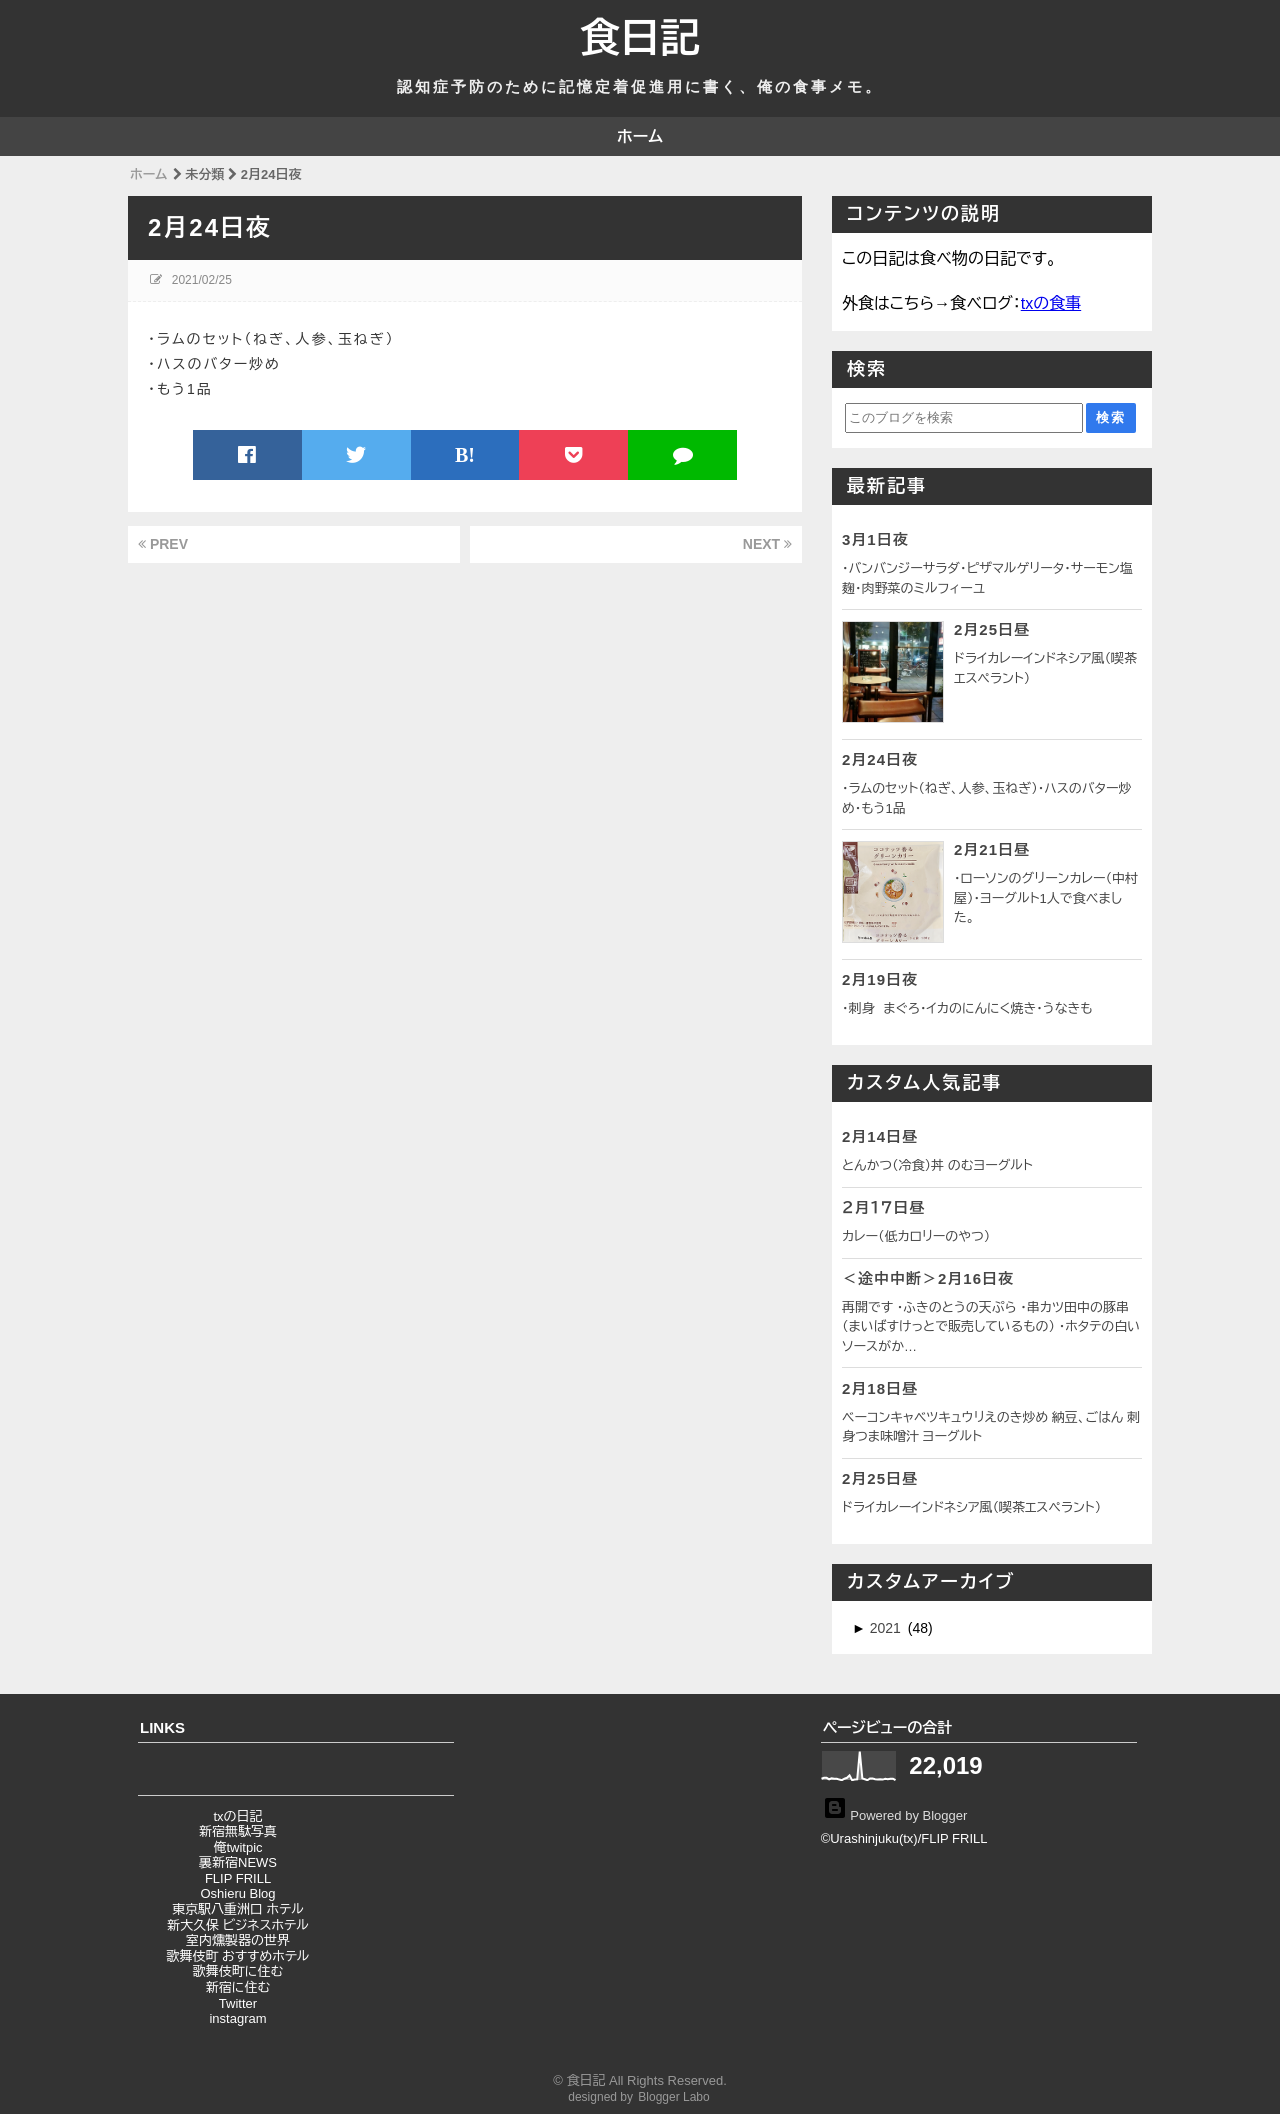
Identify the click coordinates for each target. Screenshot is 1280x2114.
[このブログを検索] (964, 418)
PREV (163, 544)
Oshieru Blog (237, 1893)
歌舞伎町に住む (238, 1971)
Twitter (238, 2003)
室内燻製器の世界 (238, 1940)
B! (465, 455)
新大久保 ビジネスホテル (238, 1925)
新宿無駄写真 (238, 1831)
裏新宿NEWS (238, 1862)
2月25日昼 (992, 629)
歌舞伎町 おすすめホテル (237, 1956)
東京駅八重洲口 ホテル (238, 1909)
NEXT (767, 544)
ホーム (640, 136)
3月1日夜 (875, 539)
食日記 (640, 38)
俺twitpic (237, 1847)
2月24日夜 (880, 759)
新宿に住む (238, 1987)
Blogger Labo (673, 2097)
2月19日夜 (880, 979)
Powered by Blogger (895, 1814)
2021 (887, 1628)
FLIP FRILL (238, 1878)
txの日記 (237, 1816)
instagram (237, 2018)
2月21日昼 (992, 849)
